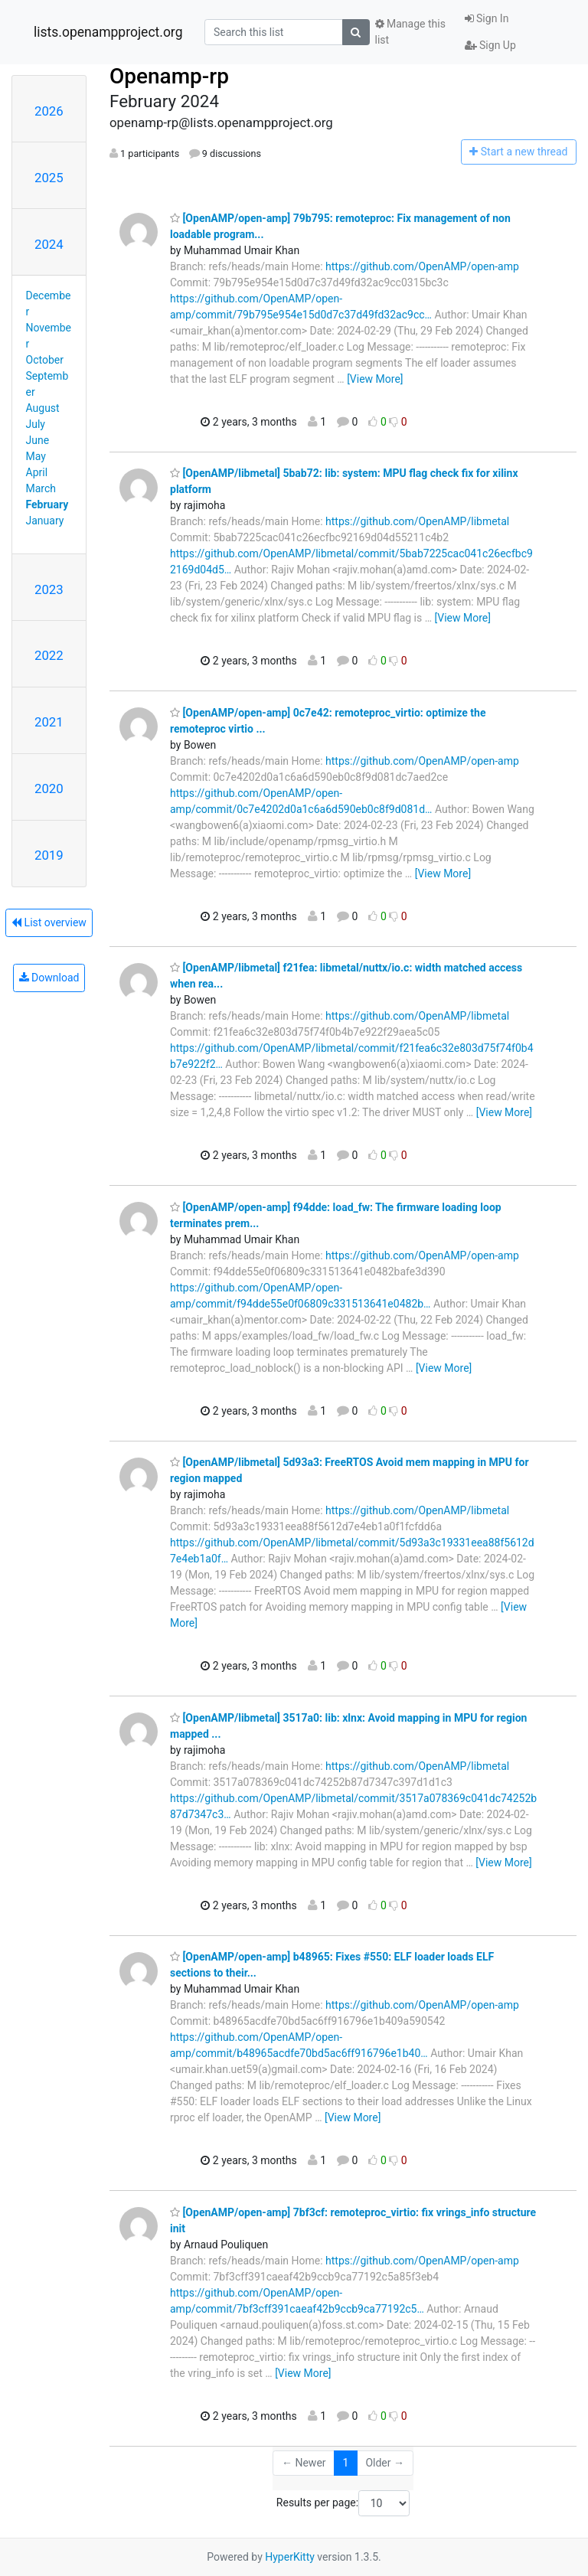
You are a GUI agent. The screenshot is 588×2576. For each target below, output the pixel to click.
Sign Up (490, 45)
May (36, 456)
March (41, 488)
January (45, 520)
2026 (49, 111)
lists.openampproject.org (108, 32)
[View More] (375, 379)
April (37, 472)
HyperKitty (290, 2557)
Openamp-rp (169, 76)
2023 (49, 589)
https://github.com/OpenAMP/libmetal (417, 521)
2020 (49, 788)
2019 (49, 855)
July (35, 424)
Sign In (487, 18)
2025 (49, 177)
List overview (49, 922)
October (45, 360)
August (43, 408)
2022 (49, 655)
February (47, 504)
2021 (49, 722)
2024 (49, 244)
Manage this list (410, 32)
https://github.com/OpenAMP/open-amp (422, 266)
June (38, 440)
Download (49, 977)
